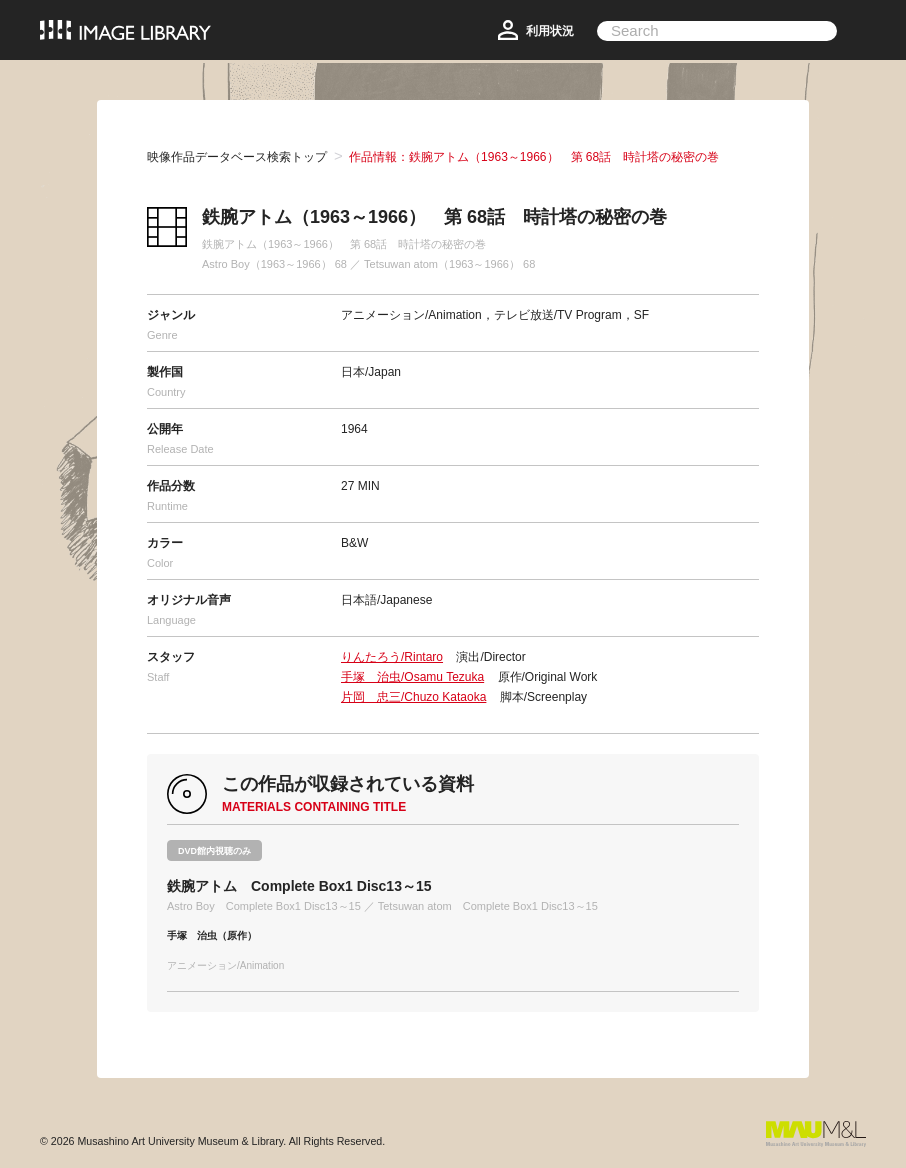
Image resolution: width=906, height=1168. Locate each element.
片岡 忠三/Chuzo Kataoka (413, 697)
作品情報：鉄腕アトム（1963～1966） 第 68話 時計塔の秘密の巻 (534, 157)
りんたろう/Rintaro (392, 657)
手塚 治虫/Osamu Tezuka (412, 677)
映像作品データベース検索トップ (237, 157)
